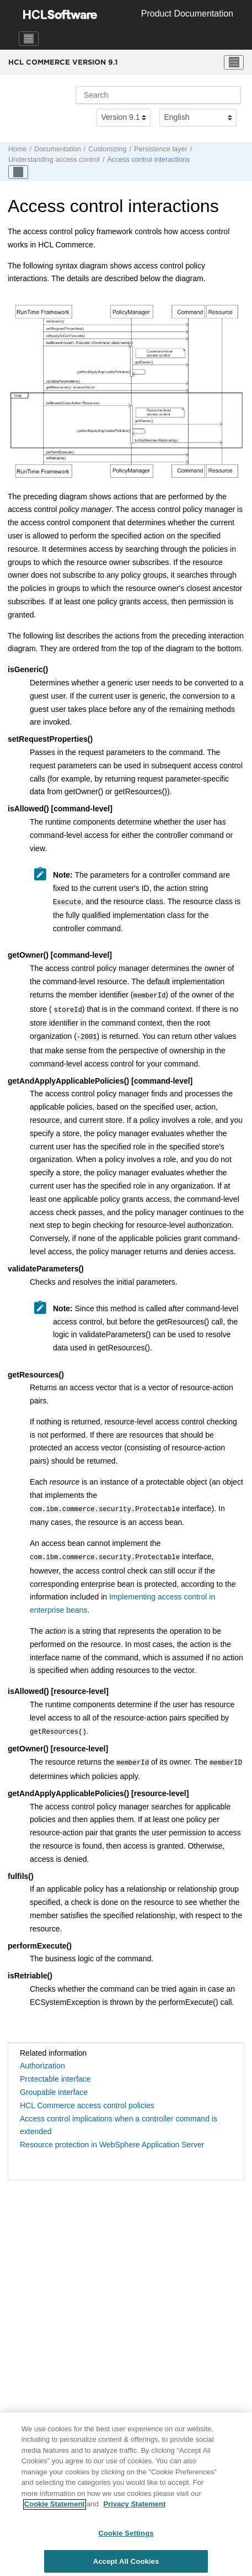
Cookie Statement (54, 2508)
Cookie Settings (125, 2537)
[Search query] (158, 95)
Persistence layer (160, 149)
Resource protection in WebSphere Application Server (112, 2135)
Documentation (57, 149)
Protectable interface (55, 2070)
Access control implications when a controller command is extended (118, 2116)
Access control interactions (148, 159)
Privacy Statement (135, 2508)
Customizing (107, 149)
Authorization (42, 2056)
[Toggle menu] (234, 62)
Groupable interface (54, 2083)
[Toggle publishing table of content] (18, 172)
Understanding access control (54, 159)
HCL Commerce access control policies (87, 2096)
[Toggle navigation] (29, 38)
